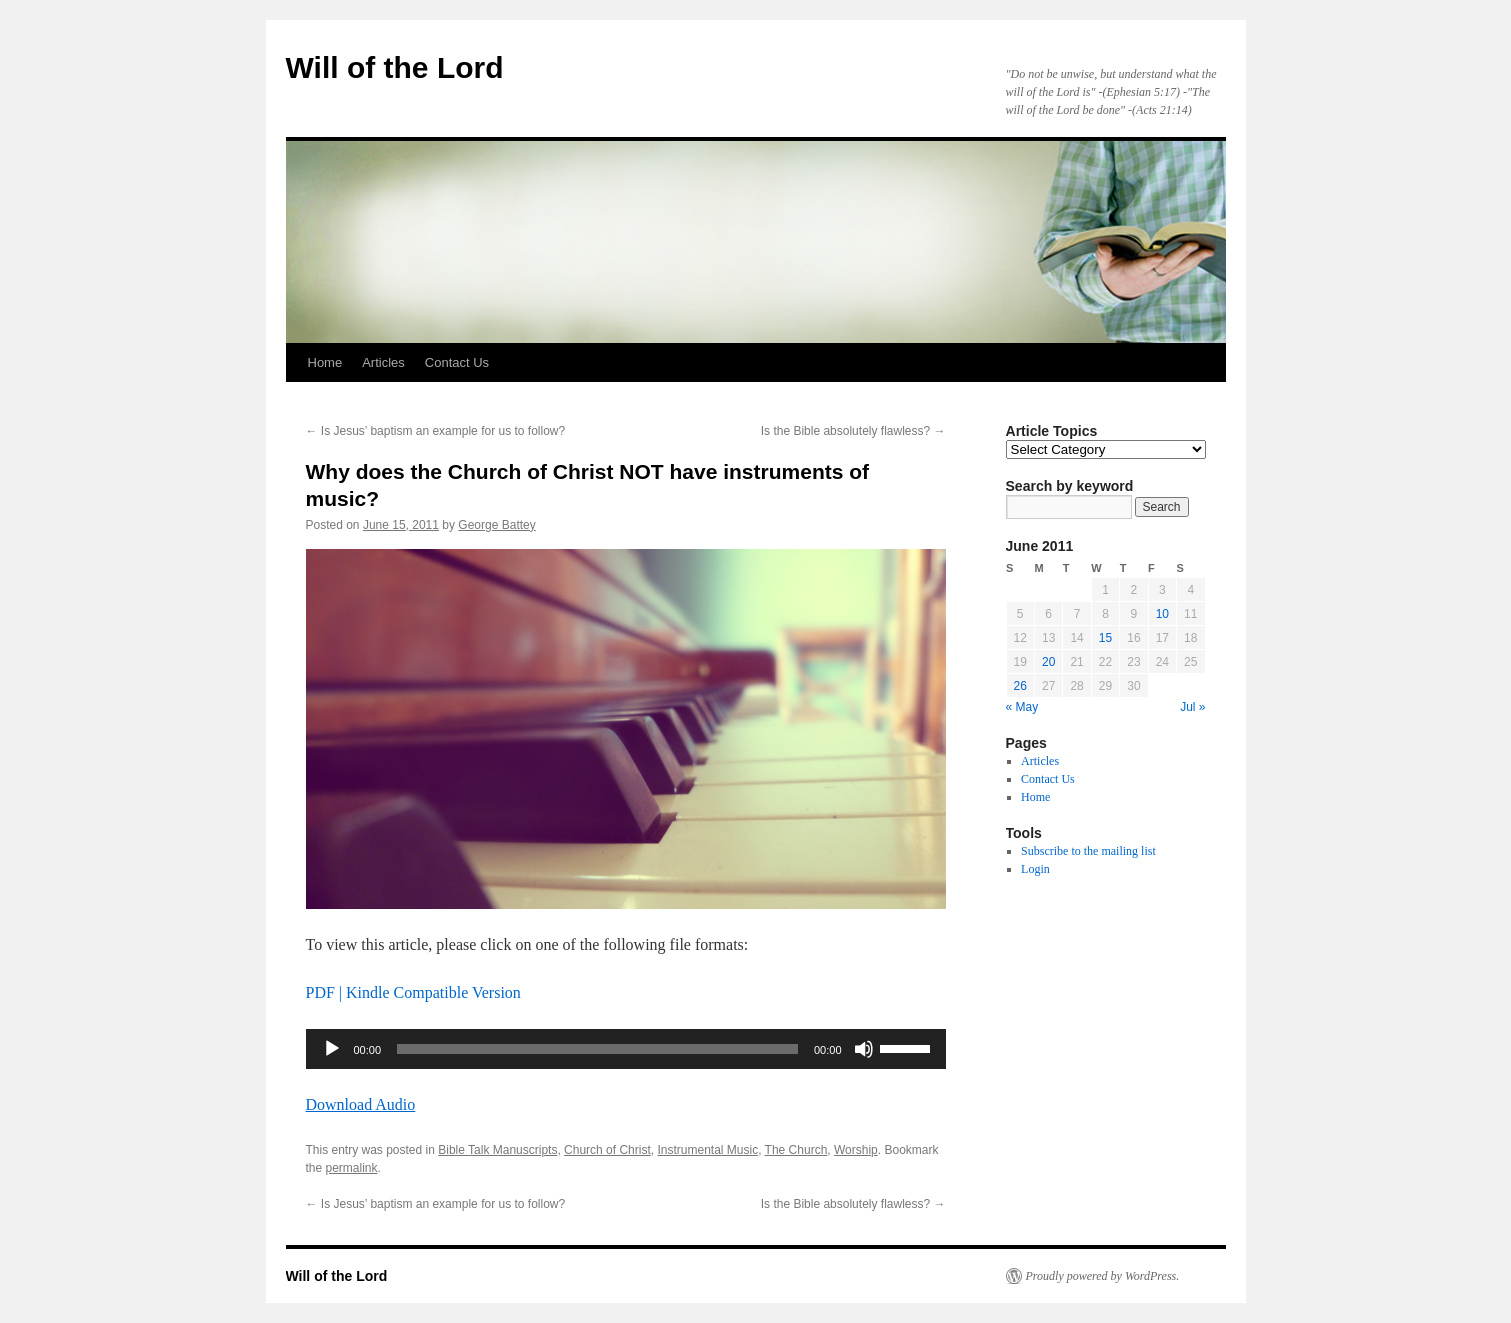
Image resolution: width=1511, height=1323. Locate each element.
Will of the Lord (395, 67)
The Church (796, 1150)
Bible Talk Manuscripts (497, 1150)
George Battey (496, 525)
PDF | (326, 992)
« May (1022, 707)
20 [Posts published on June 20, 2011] (1048, 662)
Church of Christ (607, 1150)
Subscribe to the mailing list (1088, 851)
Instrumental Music (707, 1150)
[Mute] (864, 1049)
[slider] (597, 1049)
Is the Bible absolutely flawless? (853, 431)
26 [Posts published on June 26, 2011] (1020, 686)
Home (325, 362)
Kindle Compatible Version (433, 992)
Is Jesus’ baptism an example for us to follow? (436, 431)
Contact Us (457, 362)
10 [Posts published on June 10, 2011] (1162, 614)
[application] (626, 1049)
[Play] (332, 1049)
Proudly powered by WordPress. (1103, 1276)
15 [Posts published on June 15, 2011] (1105, 638)
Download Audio (361, 1104)
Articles (383, 362)
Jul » (1192, 707)
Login (1035, 869)
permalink (352, 1168)
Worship (856, 1150)
